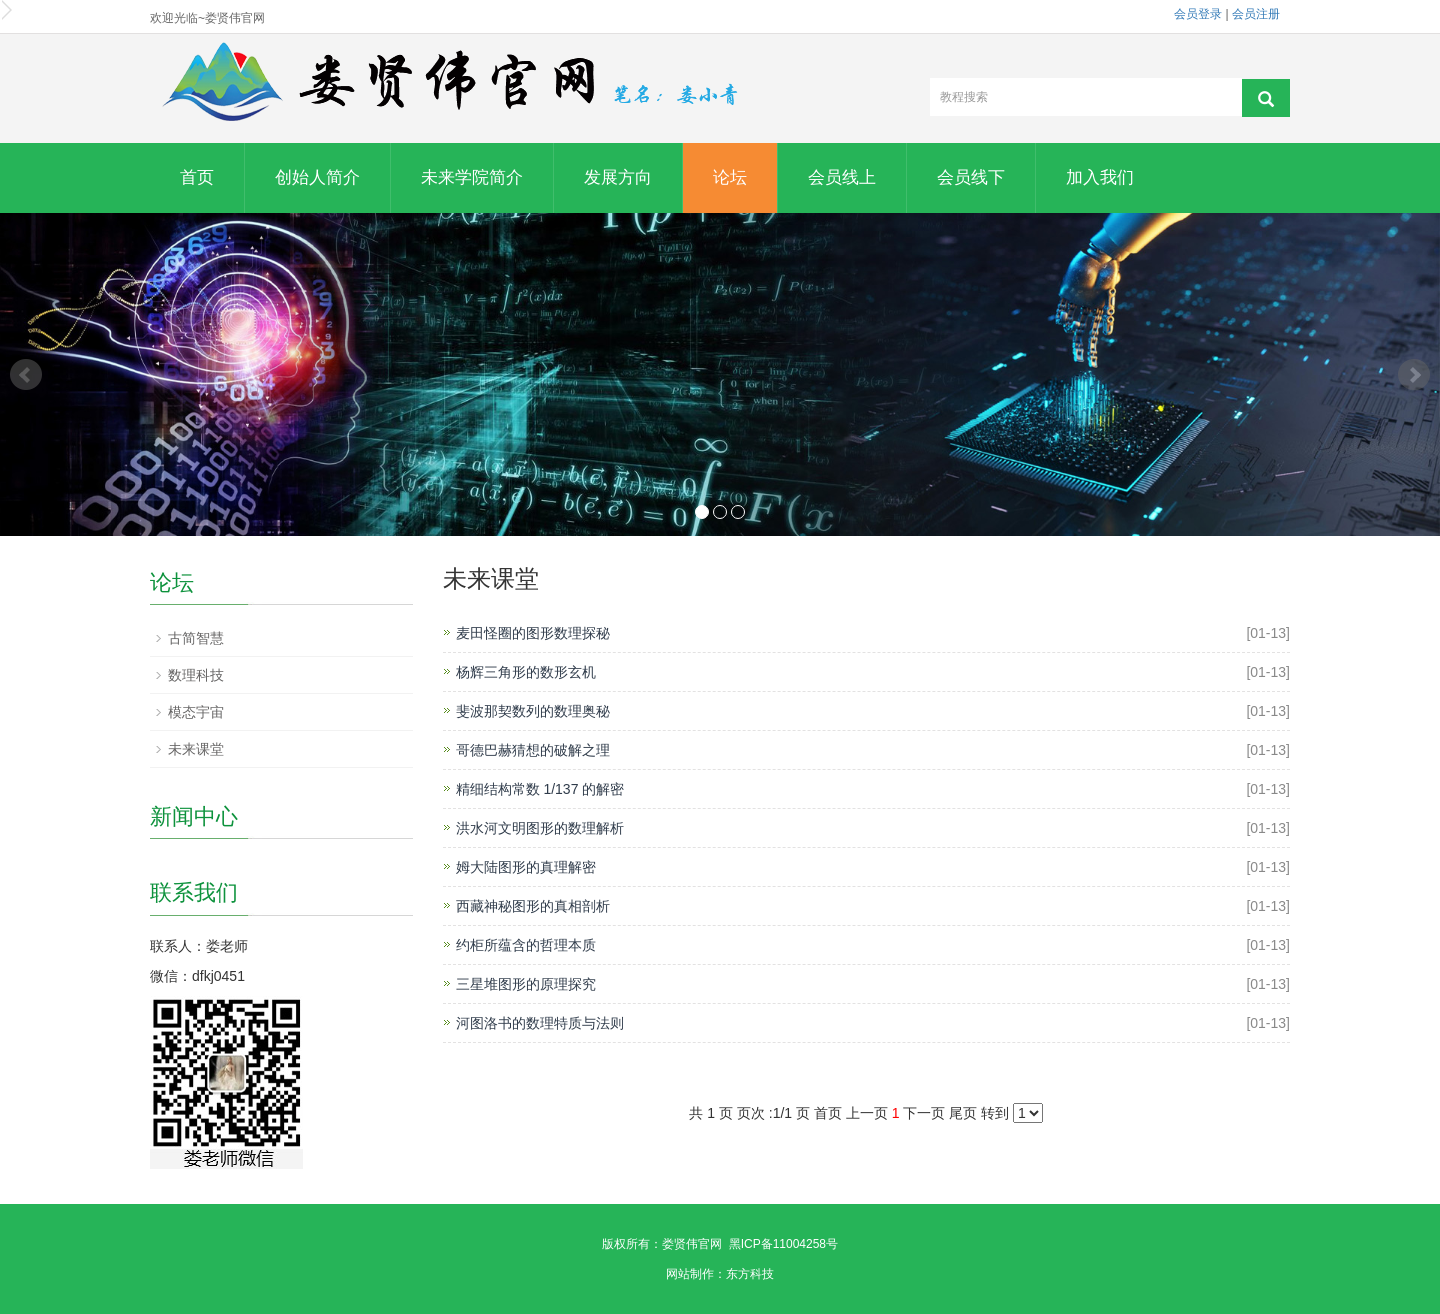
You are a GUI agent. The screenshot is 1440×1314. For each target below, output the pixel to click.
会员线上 (842, 177)
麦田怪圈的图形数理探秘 (533, 633)
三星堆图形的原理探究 (526, 984)
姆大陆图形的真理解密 (526, 867)
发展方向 (618, 177)
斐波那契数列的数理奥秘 (533, 711)
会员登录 (1198, 14)
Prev (26, 375)
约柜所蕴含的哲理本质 (526, 945)
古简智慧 (196, 638)
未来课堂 (196, 749)
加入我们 (1100, 177)
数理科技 (196, 675)
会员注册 (1256, 14)
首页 (197, 177)
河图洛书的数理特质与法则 (540, 1023)
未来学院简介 (472, 177)
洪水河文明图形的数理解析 (540, 828)
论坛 (730, 177)
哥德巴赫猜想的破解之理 (533, 750)
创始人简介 (317, 177)
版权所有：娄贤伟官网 (662, 1244)
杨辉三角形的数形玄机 (526, 672)
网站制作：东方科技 (720, 1274)
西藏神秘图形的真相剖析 (533, 906)
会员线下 (971, 177)
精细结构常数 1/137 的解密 (540, 789)
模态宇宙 (196, 712)
